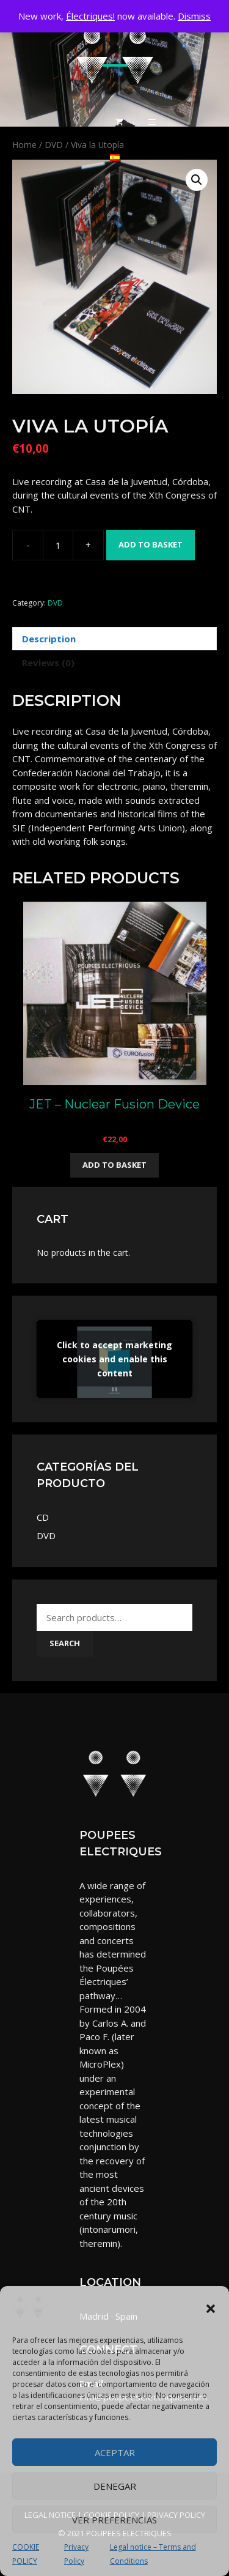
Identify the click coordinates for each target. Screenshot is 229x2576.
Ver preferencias (114, 2520)
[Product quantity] (58, 545)
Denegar (114, 2486)
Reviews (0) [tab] (48, 662)
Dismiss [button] (194, 16)
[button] (211, 2309)
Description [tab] (49, 639)
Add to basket (150, 544)
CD (43, 1517)
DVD (55, 603)
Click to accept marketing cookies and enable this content (114, 1359)
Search (64, 1643)
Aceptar (115, 2452)
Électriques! (90, 16)
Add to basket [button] (114, 1164)
